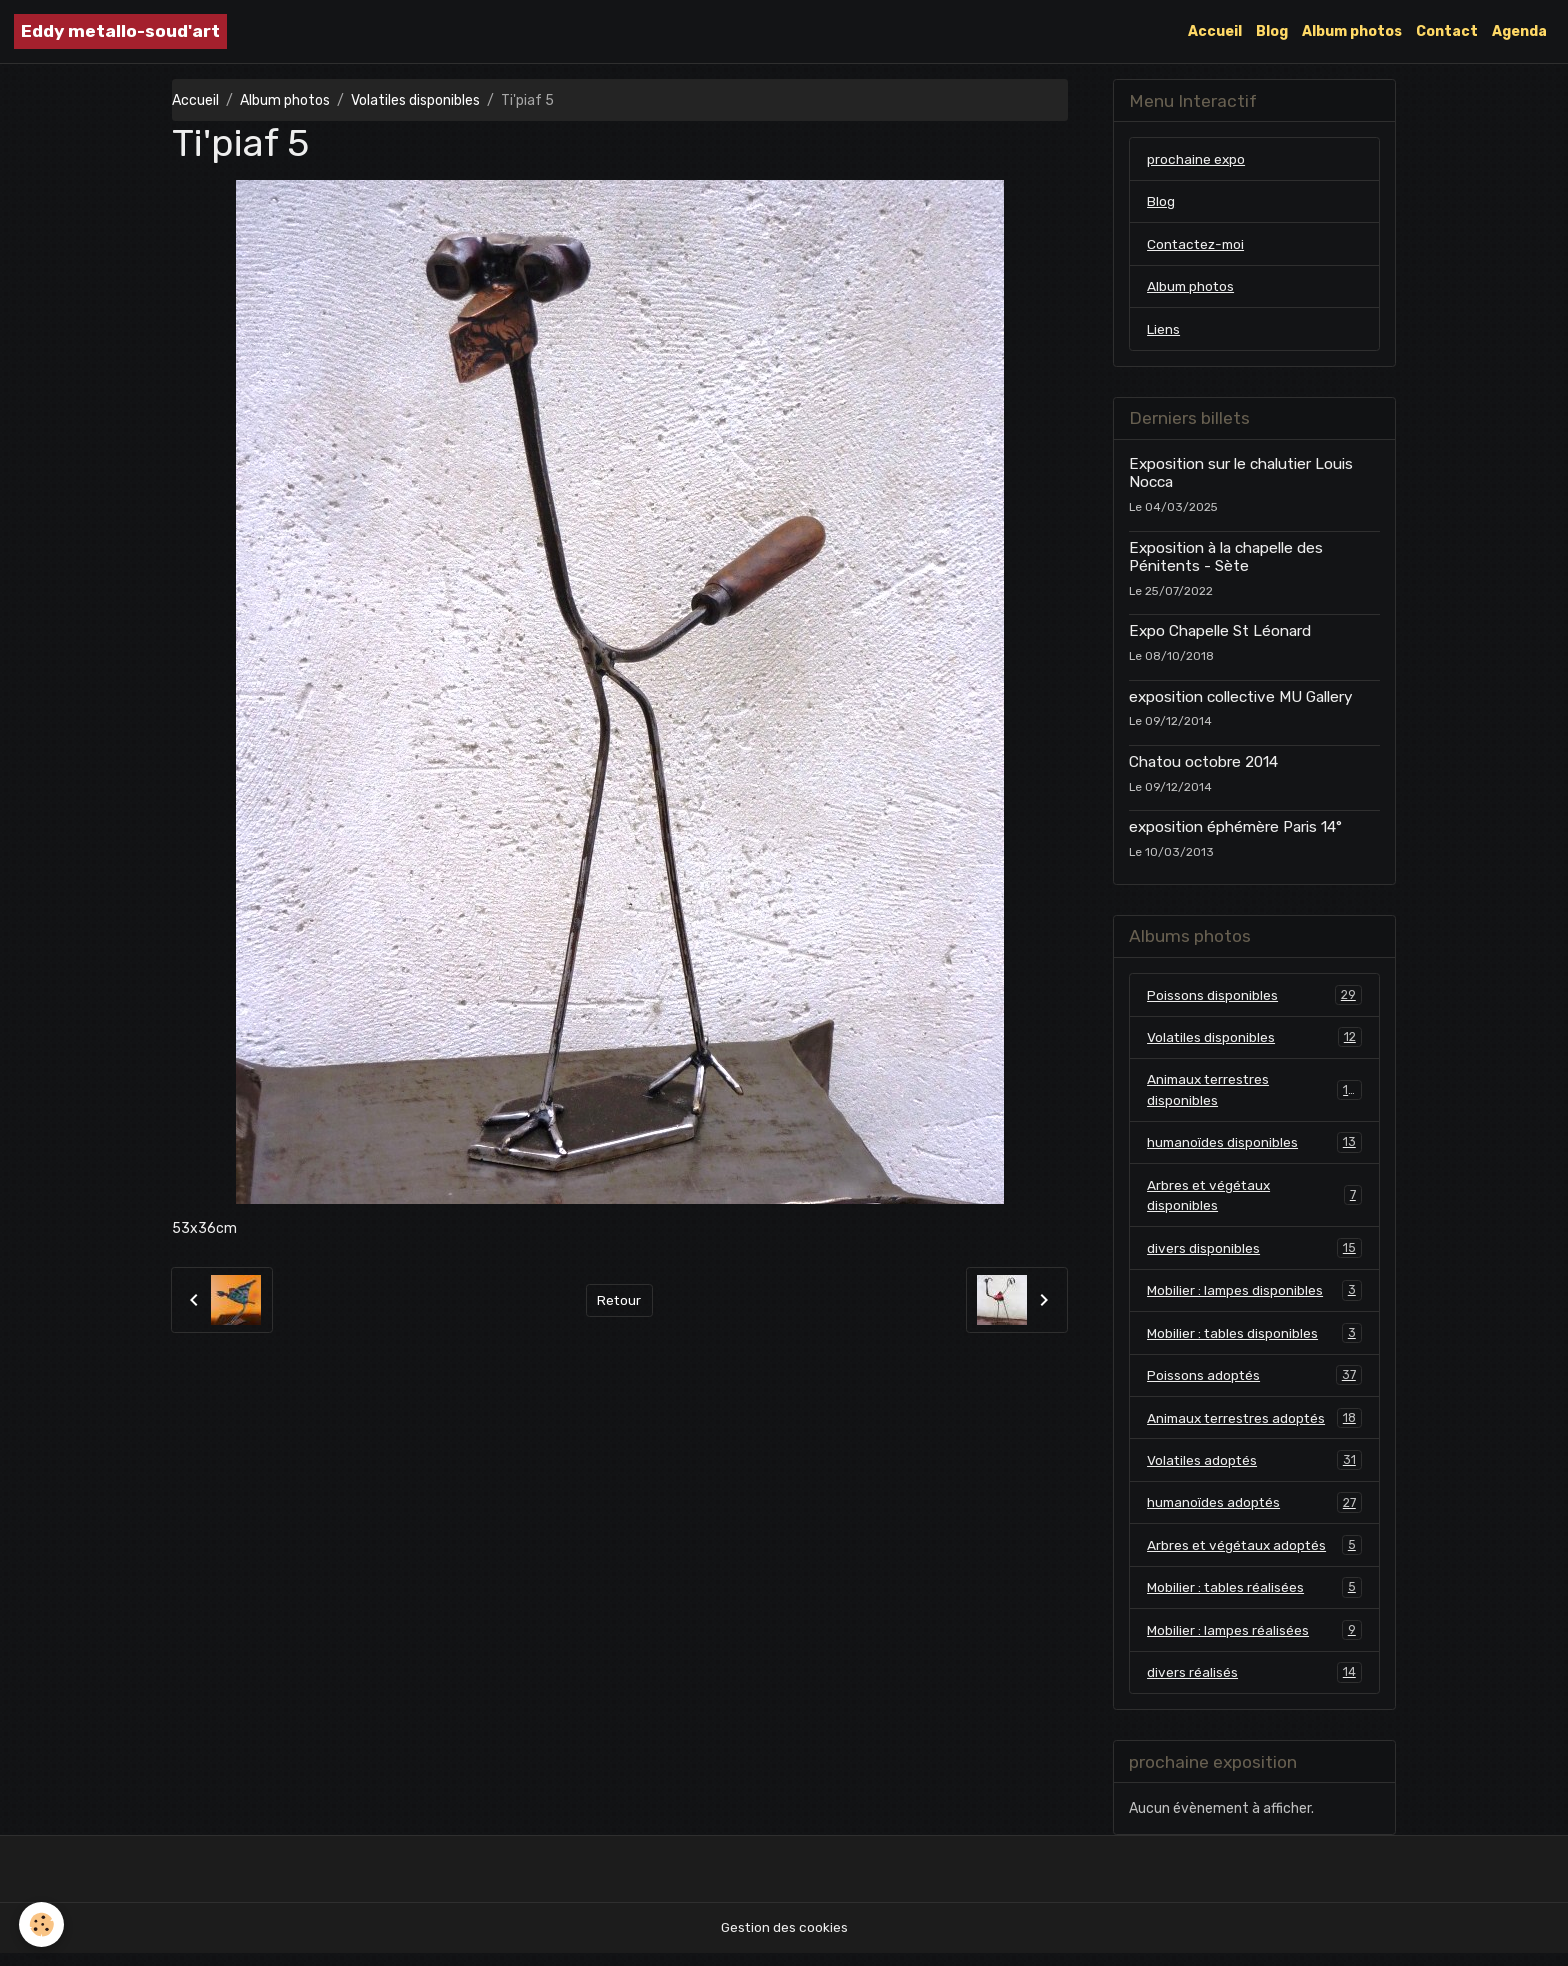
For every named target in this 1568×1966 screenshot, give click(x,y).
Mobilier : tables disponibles (1254, 1341)
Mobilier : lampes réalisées (1254, 1642)
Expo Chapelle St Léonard (1220, 634)
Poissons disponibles (1254, 998)
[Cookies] (42, 1924)
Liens (1163, 331)
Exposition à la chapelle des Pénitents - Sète (1226, 559)
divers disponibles (1254, 1255)
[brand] (120, 31)
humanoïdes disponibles (1254, 1148)
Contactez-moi (1198, 245)
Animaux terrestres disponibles (1254, 1094)
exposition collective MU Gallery (1240, 700)
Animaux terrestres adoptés (1254, 1427)
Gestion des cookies (784, 1940)
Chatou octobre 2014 (1203, 765)
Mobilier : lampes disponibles (1254, 1298)
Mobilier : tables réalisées (1254, 1599)
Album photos (1352, 31)
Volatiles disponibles (415, 100)
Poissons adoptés (1254, 1384)
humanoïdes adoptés (1254, 1513)
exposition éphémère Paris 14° (1235, 830)
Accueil (1215, 31)
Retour (619, 1300)
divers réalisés (1254, 1685)
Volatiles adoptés (1254, 1470)
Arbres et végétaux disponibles (1254, 1201)
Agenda (1519, 31)
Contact (1447, 31)
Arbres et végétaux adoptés (1254, 1556)
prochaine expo (1196, 159)
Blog (1272, 31)
